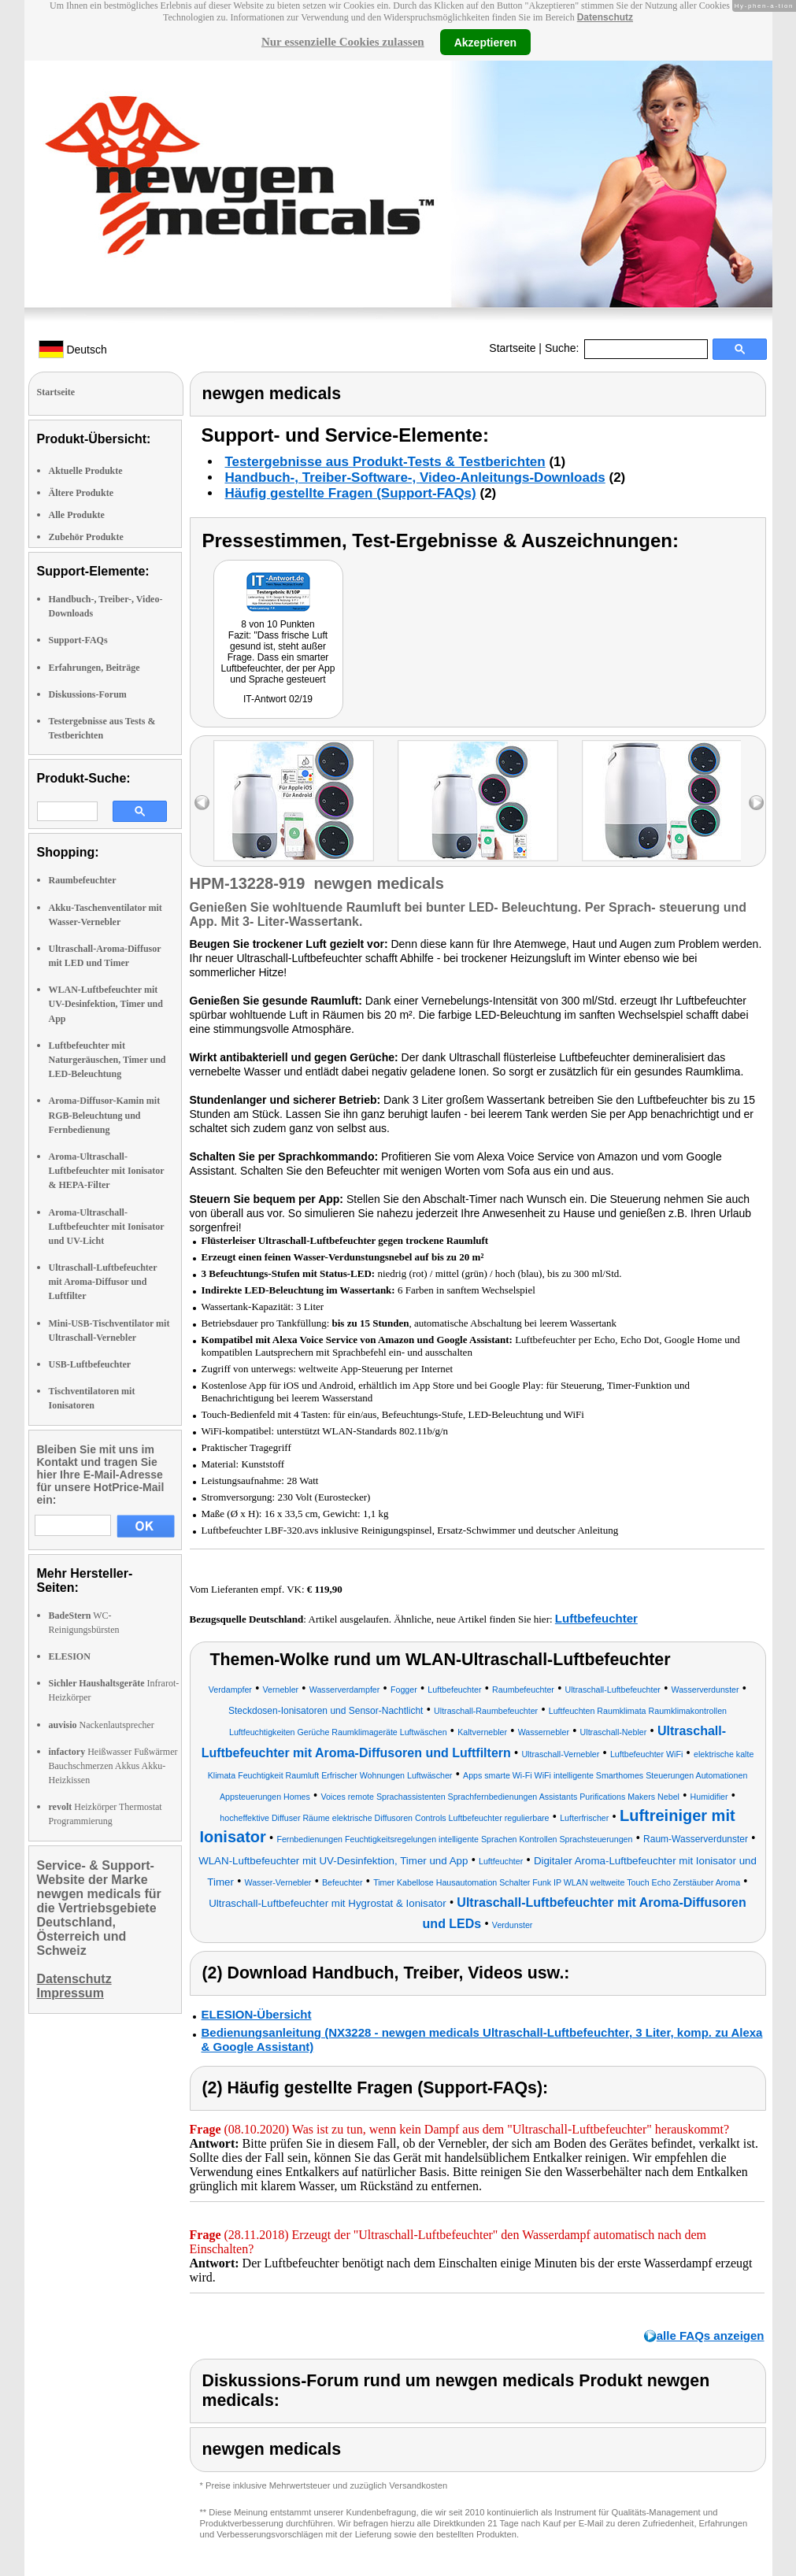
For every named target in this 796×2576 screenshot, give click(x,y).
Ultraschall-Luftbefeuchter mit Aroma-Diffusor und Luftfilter (103, 1281)
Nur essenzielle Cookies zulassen (342, 41)
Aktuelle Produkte (86, 470)
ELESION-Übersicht (257, 2014)
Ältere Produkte (81, 492)
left (201, 802)
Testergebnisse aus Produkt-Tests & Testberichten (385, 461)
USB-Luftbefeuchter (90, 1364)
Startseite (512, 348)
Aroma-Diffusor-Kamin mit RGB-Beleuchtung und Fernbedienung (105, 1114)
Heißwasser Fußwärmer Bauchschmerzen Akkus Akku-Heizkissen (113, 1766)
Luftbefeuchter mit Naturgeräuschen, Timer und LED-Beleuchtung (107, 1059)
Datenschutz (605, 17)
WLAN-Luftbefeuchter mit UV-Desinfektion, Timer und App (106, 1003)
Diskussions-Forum (88, 694)
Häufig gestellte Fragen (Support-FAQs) (350, 493)
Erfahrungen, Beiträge (94, 667)
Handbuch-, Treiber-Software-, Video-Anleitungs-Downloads (415, 477)
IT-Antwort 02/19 (278, 699)
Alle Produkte (77, 514)
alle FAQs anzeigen (711, 2335)
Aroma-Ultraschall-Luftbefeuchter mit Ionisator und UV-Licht (107, 1226)
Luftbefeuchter (596, 1618)
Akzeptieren (485, 41)
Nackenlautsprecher (101, 1724)
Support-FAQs (78, 640)
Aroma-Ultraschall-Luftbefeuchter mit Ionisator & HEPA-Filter (107, 1170)
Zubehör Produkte (86, 536)
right (756, 802)
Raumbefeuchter (83, 880)
